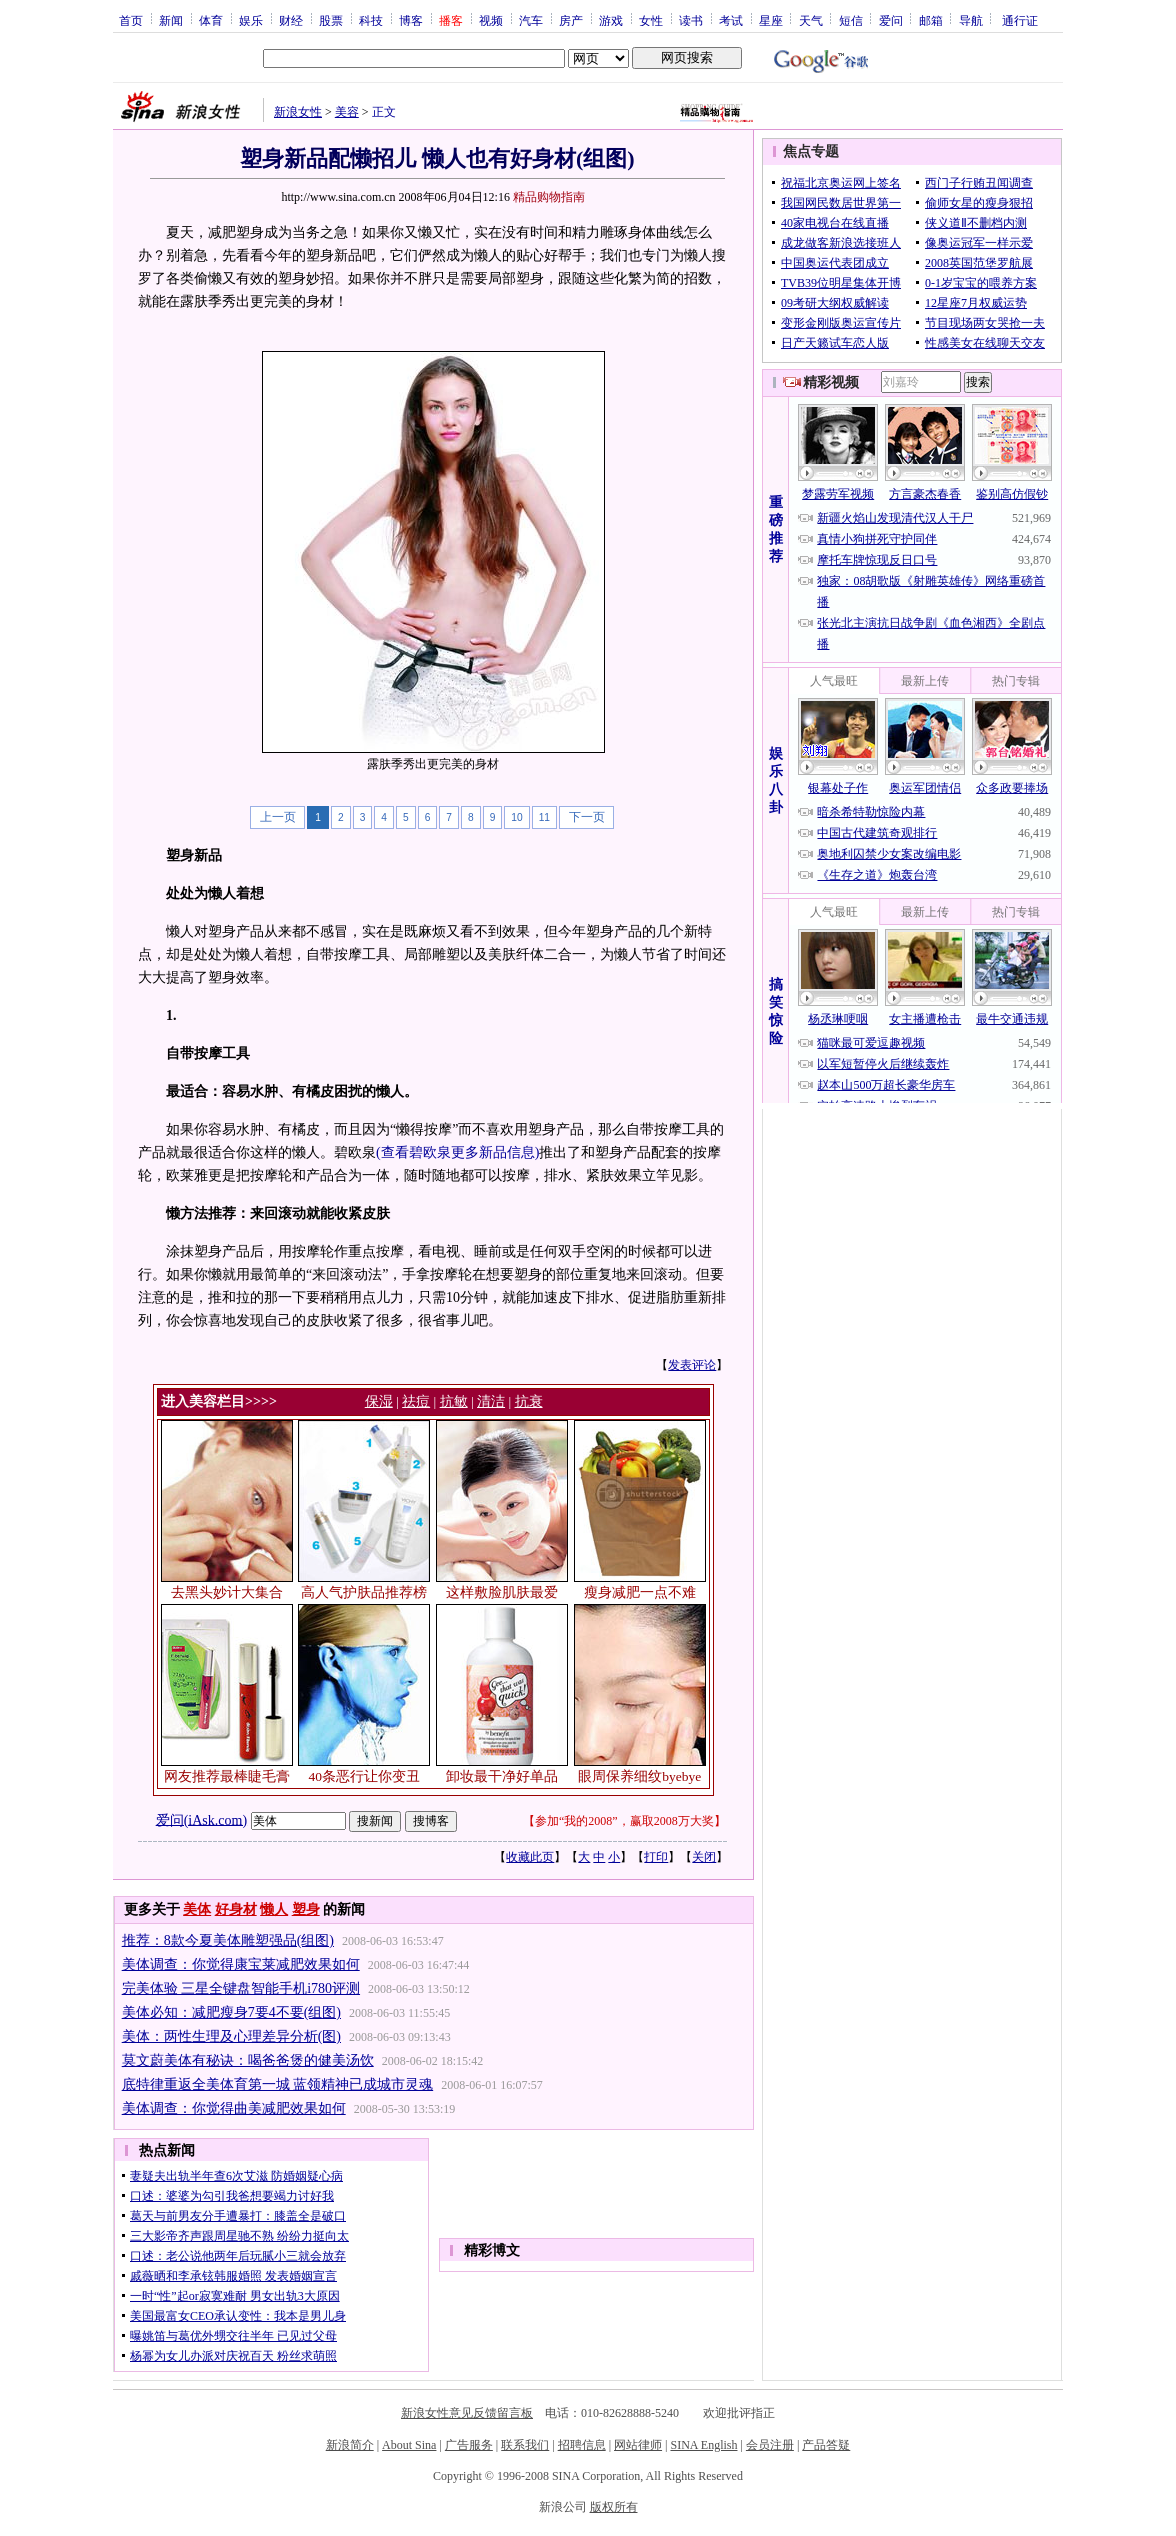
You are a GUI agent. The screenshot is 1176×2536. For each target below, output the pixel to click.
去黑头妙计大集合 (227, 1592)
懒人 (274, 1909)
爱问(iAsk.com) (201, 1819)
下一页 (587, 817)
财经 (291, 20)
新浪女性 (298, 112)
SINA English (703, 2445)
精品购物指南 (549, 197)
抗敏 (454, 1401)
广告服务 (469, 2445)
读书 (691, 20)
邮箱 (931, 20)
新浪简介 (350, 2445)
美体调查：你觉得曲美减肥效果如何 (234, 2108)
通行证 (1020, 20)
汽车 (531, 20)
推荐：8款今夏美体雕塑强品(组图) (228, 1940)
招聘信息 (582, 2445)
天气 (811, 20)
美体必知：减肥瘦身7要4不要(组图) (231, 2012)
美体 (197, 1909)
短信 (851, 20)
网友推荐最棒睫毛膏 (227, 1776)
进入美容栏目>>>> (219, 1401)
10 (516, 817)
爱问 (891, 20)
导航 (971, 20)
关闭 (704, 1857)
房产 (571, 20)
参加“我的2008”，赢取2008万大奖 (624, 1821)
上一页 (278, 817)
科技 (371, 20)
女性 (651, 20)
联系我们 (525, 2445)
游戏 (611, 20)
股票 (331, 20)
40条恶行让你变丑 (365, 1776)
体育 (211, 20)
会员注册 (770, 2445)
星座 (771, 20)
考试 (731, 20)
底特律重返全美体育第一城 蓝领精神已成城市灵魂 (278, 2084)
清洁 (491, 1401)
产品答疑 (826, 2445)
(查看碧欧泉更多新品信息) (457, 1152)
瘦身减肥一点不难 (640, 1592)
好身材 (236, 1909)
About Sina (409, 2445)
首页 (131, 20)
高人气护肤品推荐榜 (364, 1592)
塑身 (306, 1909)
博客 (411, 20)
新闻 (171, 20)
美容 (347, 112)
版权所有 (614, 2507)
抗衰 (529, 1401)
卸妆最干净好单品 (502, 1776)
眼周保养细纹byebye (639, 1776)
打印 (656, 1857)
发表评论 (692, 1365)
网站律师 (638, 2445)
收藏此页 (530, 1857)
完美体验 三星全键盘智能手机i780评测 (241, 1988)
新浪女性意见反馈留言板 (467, 2413)
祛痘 (416, 1401)
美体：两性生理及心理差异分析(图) (231, 2036)
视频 (491, 20)
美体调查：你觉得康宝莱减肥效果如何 (241, 1964)
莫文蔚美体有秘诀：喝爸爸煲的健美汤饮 (248, 2060)
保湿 (379, 1401)
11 (544, 817)
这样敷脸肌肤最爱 (502, 1592)
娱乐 (251, 20)
